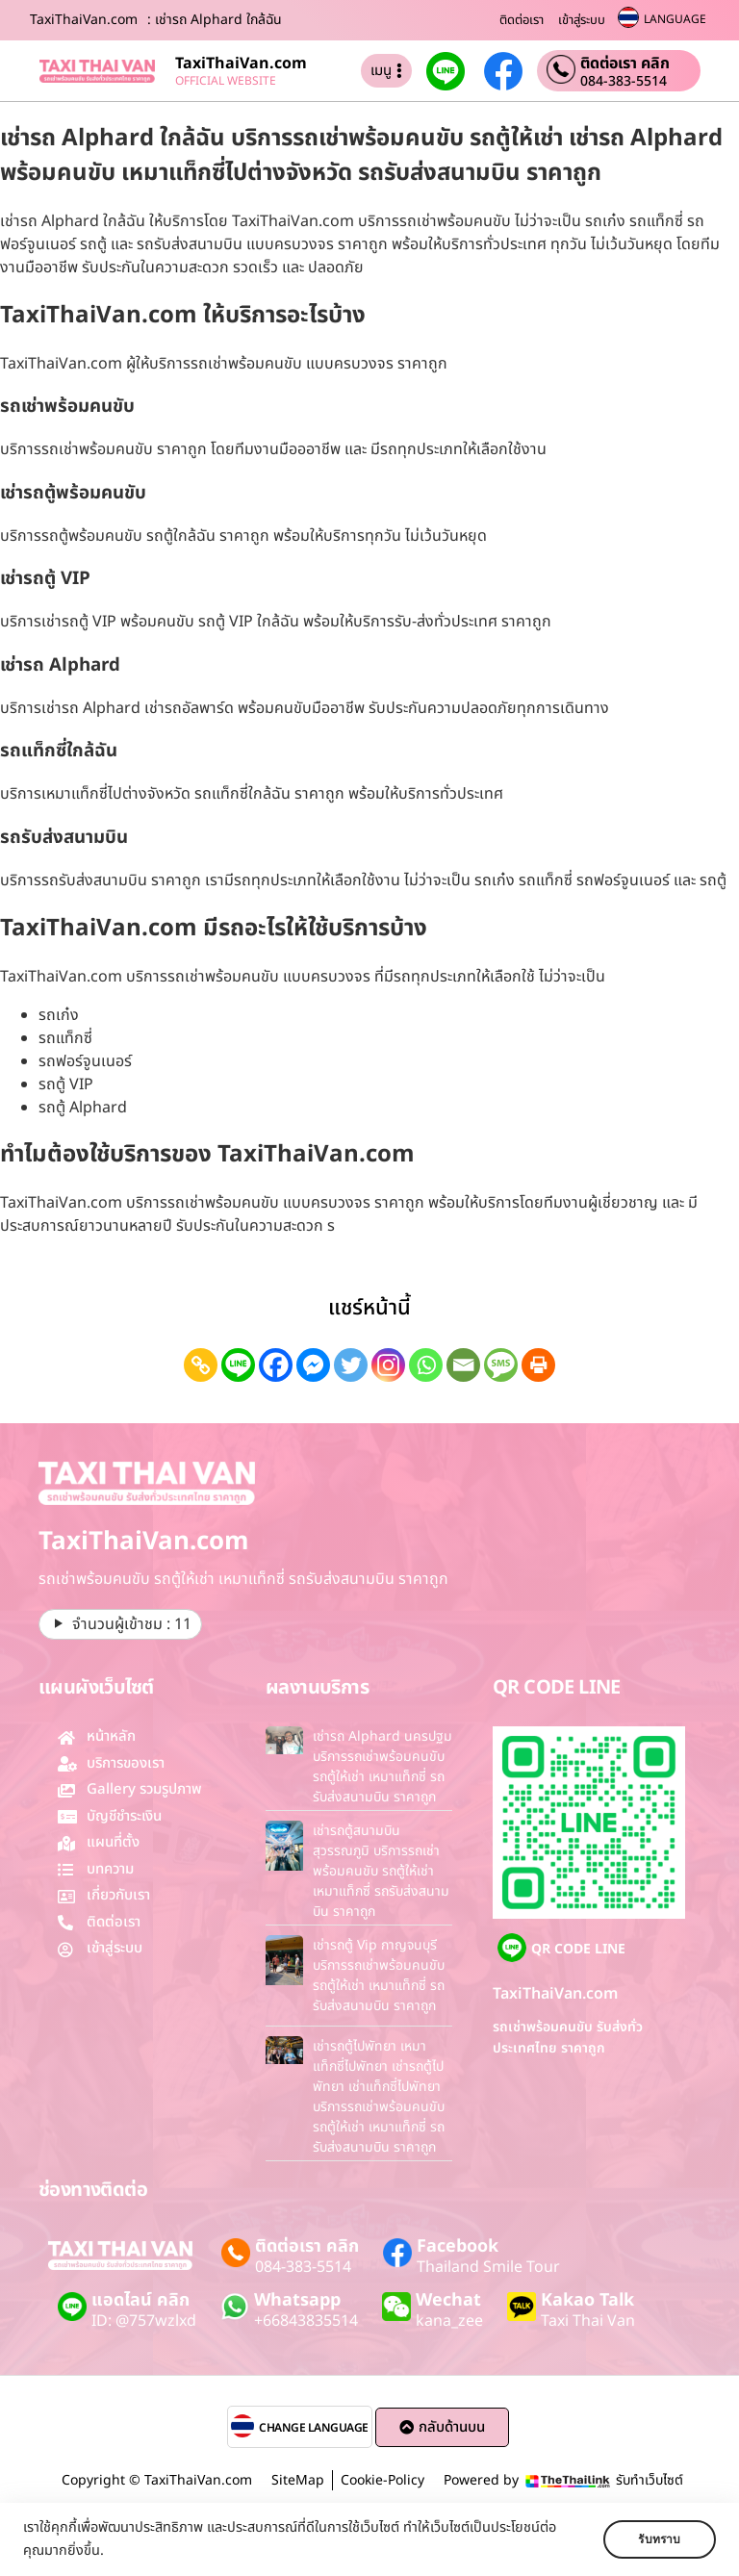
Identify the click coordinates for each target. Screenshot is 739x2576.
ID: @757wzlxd (143, 2321)
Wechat (448, 2300)
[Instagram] (388, 1365)
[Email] (463, 1365)
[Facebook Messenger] (313, 1365)
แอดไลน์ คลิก (140, 2300)
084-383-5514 (623, 82)
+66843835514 (306, 2321)
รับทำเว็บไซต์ (649, 2480)
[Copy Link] (200, 1365)
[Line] (238, 1365)
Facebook (457, 2246)
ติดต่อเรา (521, 20)
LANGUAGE (675, 19)
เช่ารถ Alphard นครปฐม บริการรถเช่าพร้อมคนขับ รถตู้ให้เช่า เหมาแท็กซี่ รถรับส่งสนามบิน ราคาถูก (382, 1766)
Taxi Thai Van (588, 2321)
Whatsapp (297, 2300)
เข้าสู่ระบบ (581, 20)
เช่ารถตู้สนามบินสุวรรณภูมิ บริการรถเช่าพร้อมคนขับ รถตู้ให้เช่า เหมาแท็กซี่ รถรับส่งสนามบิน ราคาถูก (381, 1871)
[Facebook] (276, 1365)
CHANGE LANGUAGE (314, 2427)
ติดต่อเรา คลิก (625, 63)
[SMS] (501, 1365)
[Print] (538, 1365)
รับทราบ (659, 2539)
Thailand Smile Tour (488, 2267)
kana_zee (449, 2321)
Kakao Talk (587, 2300)
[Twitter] (351, 1365)
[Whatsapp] (426, 1365)
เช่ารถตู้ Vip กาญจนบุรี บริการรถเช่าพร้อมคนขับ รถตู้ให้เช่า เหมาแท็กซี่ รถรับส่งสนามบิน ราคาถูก (379, 1975)
